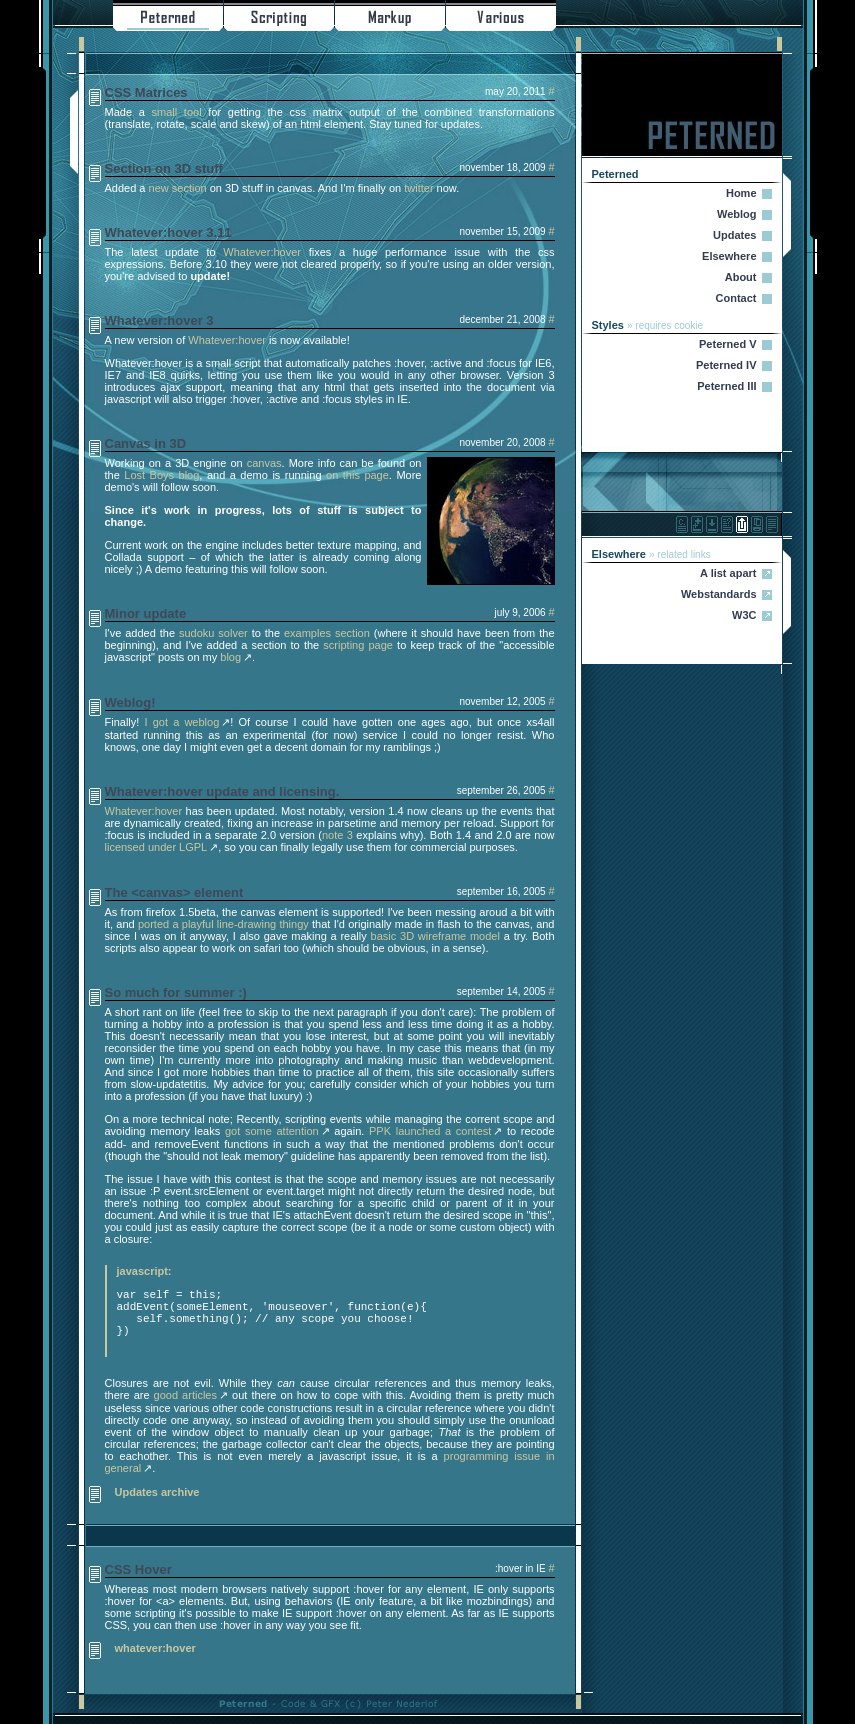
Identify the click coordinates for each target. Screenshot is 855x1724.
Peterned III (726, 386)
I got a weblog (182, 722)
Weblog (737, 214)
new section (178, 188)
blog (230, 657)
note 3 (337, 835)
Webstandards (719, 594)
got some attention (272, 1131)
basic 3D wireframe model (435, 936)
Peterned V (727, 344)
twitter (418, 188)
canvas (264, 463)
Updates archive (157, 1492)
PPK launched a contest (430, 1131)
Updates (734, 235)
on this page (357, 475)
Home (741, 193)
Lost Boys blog (161, 475)
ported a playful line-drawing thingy (223, 924)
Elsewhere (729, 256)
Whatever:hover (262, 252)
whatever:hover (155, 1648)
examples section (327, 633)
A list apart (728, 573)
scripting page (358, 645)
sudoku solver (213, 633)
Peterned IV (726, 365)
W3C (744, 615)
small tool (177, 112)
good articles (185, 1395)
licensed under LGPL (156, 847)
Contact (736, 298)
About (741, 277)
